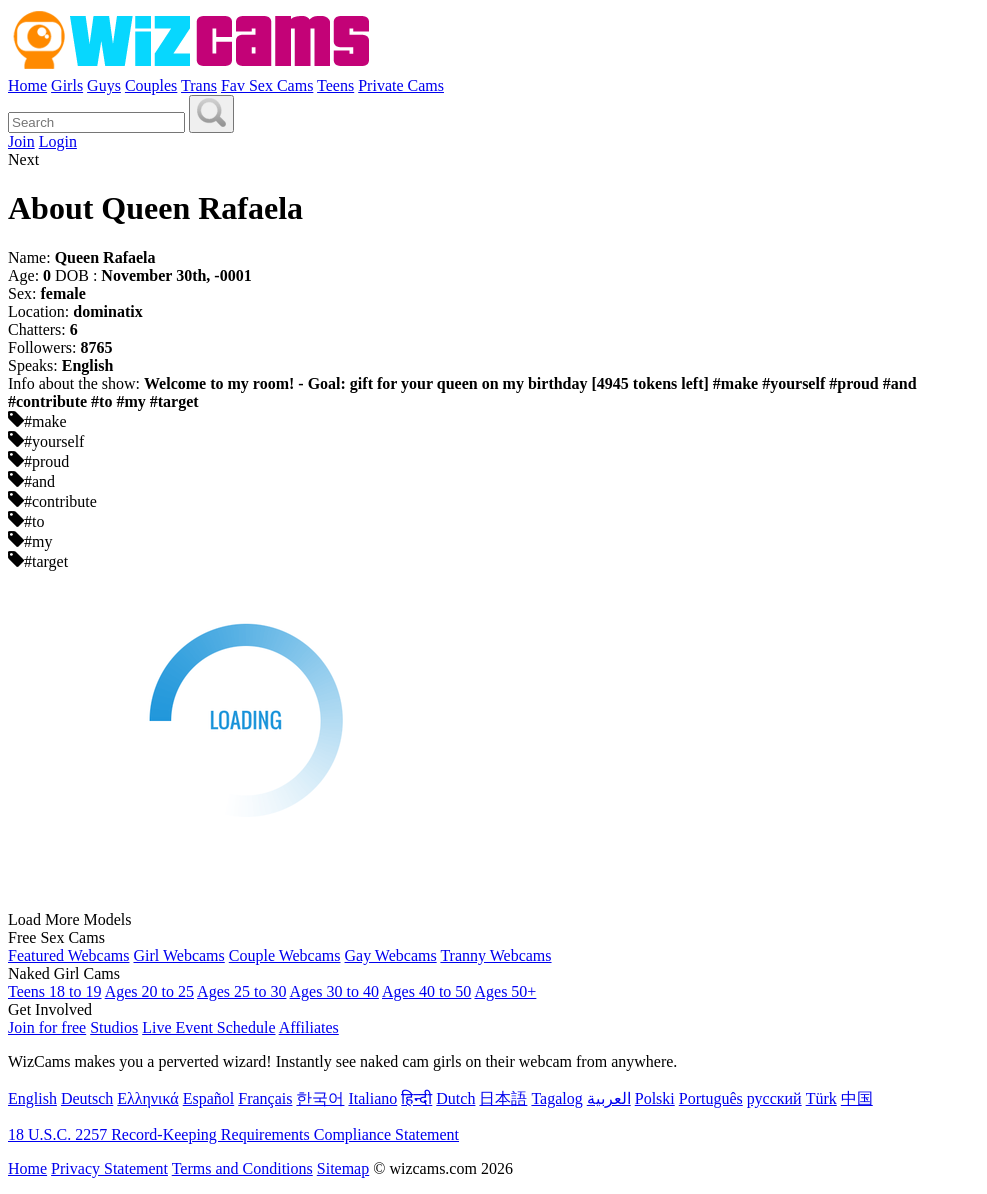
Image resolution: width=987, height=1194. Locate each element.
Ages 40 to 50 (426, 991)
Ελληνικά (147, 1098)
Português (711, 1098)
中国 (857, 1098)
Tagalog (556, 1098)
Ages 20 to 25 (149, 991)
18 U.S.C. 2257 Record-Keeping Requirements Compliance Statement (233, 1134)
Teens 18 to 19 (55, 991)
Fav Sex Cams (267, 85)
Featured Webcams (68, 955)
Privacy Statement (109, 1168)
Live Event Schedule (208, 1027)
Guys (104, 85)
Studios (114, 1027)
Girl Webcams (178, 955)
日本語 (503, 1098)
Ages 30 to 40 (334, 991)
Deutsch (87, 1098)
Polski (655, 1098)
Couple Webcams (285, 955)
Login (58, 141)
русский (774, 1098)
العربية (609, 1098)
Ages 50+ (505, 991)
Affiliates (309, 1027)
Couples (151, 85)
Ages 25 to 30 (241, 991)
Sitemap (343, 1168)
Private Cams (401, 85)
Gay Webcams (391, 955)
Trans (199, 85)
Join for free (47, 1027)
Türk (821, 1098)
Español (209, 1098)
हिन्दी (416, 1098)
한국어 (320, 1098)
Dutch (455, 1098)
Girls (67, 85)
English (32, 1098)
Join (21, 141)
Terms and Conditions (242, 1168)
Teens (335, 85)
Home (27, 85)
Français (265, 1098)
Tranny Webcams (495, 955)
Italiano (372, 1098)
